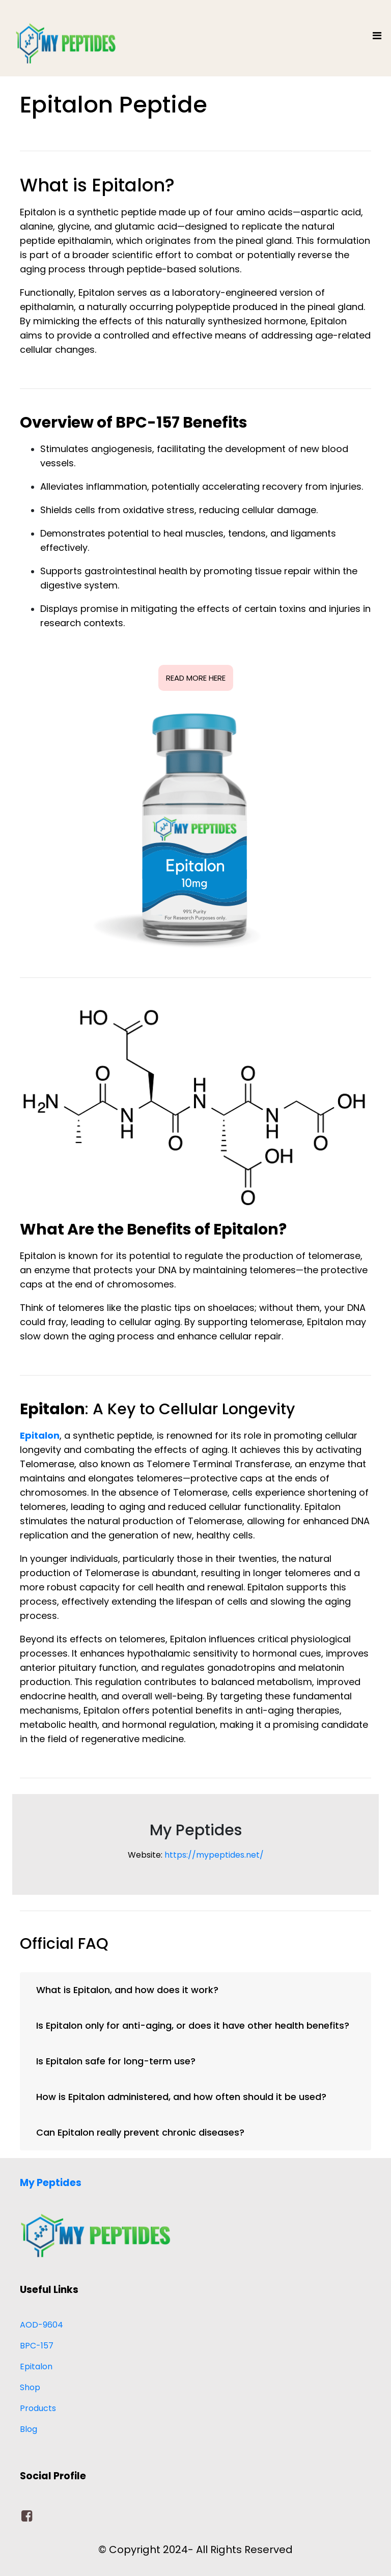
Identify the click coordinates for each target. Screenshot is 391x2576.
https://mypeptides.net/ (214, 1855)
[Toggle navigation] (376, 38)
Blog (28, 2429)
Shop (30, 2387)
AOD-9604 (41, 2325)
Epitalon (36, 2366)
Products (38, 2408)
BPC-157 (36, 2345)
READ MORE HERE (196, 678)
